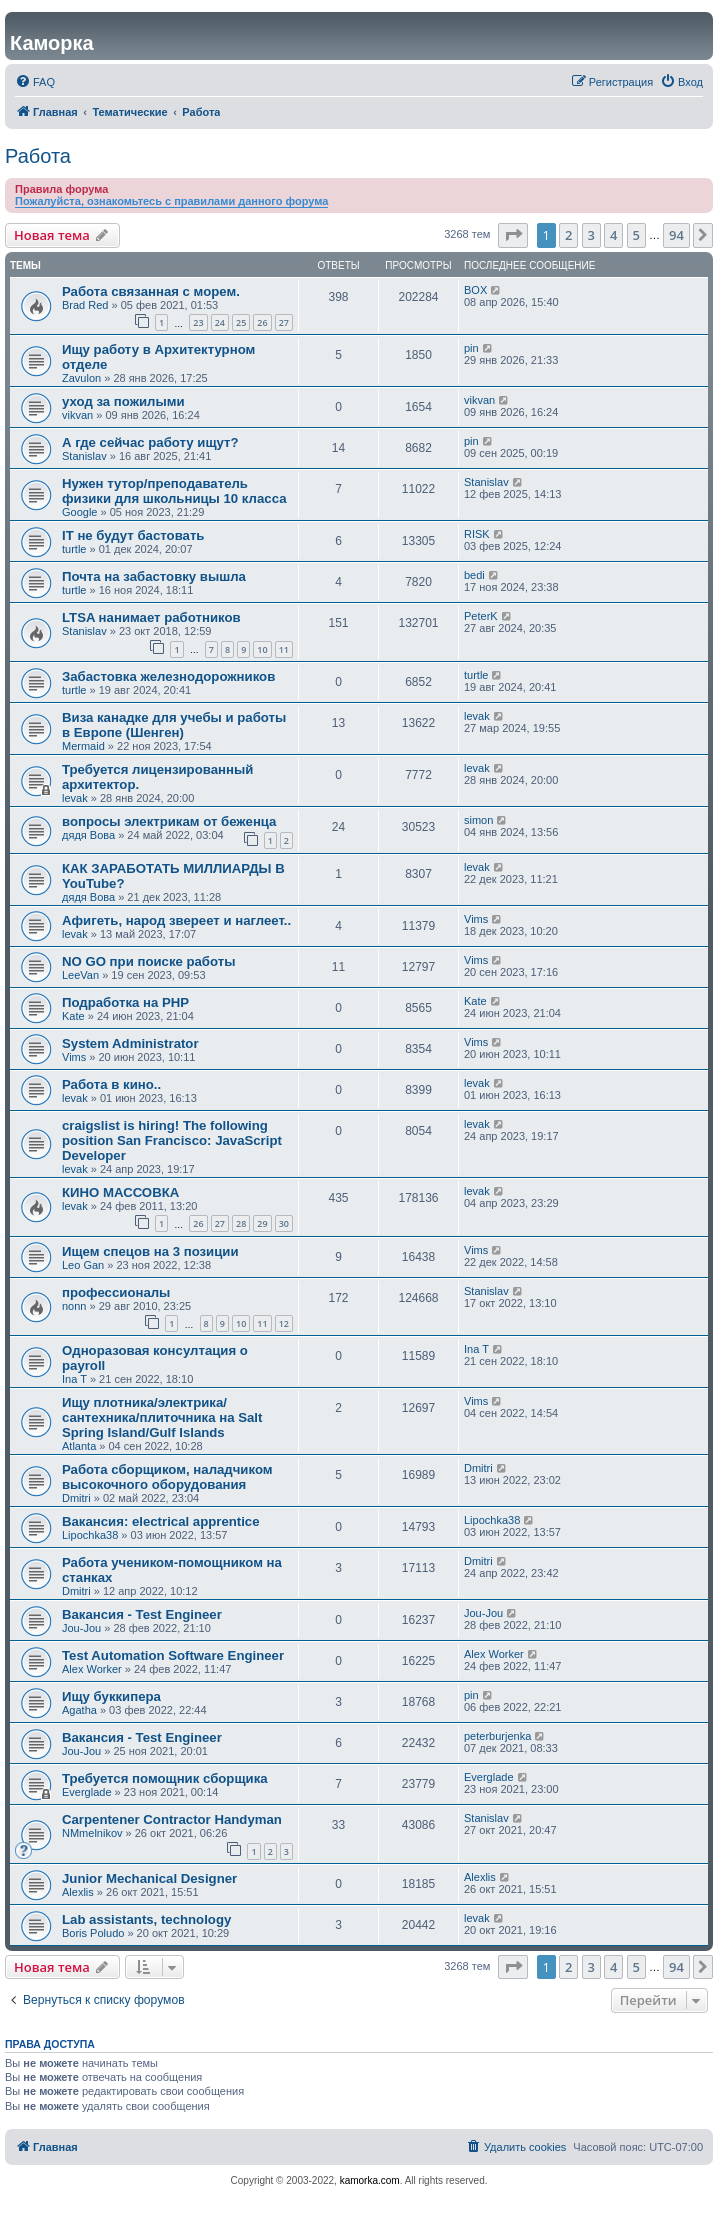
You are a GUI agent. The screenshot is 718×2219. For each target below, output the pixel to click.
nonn (74, 1306)
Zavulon (81, 378)
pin (471, 348)
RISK (477, 534)
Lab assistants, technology (146, 1919)
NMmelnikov (92, 1833)
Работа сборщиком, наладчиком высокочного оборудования (167, 1477)
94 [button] (676, 235)
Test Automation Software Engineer (173, 1655)
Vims (476, 919)
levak (477, 716)
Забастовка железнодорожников (168, 676)
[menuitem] (35, 82)
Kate (73, 1016)
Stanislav (84, 456)
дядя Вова (88, 835)
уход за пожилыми (123, 401)
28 (241, 1223)
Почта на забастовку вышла (154, 576)
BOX (475, 290)
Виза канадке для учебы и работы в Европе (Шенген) (174, 725)
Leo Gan (83, 1265)
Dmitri (76, 1498)
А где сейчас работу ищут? (150, 442)
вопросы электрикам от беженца (169, 821)
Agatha (79, 1710)
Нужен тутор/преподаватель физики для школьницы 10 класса (174, 491)
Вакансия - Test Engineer (142, 1614)
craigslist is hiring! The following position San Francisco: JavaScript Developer (172, 1140)
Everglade (87, 1792)
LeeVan (80, 975)
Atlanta (79, 1446)
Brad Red (85, 305)
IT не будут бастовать (133, 535)
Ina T (74, 1379)
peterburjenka (497, 1736)
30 (284, 1223)
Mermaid (83, 746)
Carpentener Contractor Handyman (172, 1819)
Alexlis (78, 1892)
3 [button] (591, 235)
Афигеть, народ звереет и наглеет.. (176, 920)
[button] (513, 235)
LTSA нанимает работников (151, 617)
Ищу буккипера (111, 1696)
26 (262, 322)
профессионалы (116, 1292)
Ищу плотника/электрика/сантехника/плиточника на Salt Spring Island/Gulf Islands (162, 1417)
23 (198, 322)
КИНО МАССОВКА (120, 1192)
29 (262, 1223)
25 (241, 322)
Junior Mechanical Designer (149, 1878)
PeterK (481, 616)
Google (79, 512)
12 (284, 1323)
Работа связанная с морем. (151, 291)
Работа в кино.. (111, 1084)
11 (284, 649)
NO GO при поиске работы (148, 961)
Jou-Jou (81, 1628)
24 (220, 322)
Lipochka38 (90, 1535)
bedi (474, 575)
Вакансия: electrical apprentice (161, 1521)
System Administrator (130, 1043)
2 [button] (568, 235)
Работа (38, 156)
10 (262, 649)
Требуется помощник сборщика (165, 1778)
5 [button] (636, 235)
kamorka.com (370, 2180)
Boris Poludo (93, 1933)
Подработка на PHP (125, 1002)
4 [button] (613, 235)
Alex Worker (92, 1669)
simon (478, 820)
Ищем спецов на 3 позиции (150, 1251)
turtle (74, 549)
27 (284, 322)
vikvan (77, 415)
